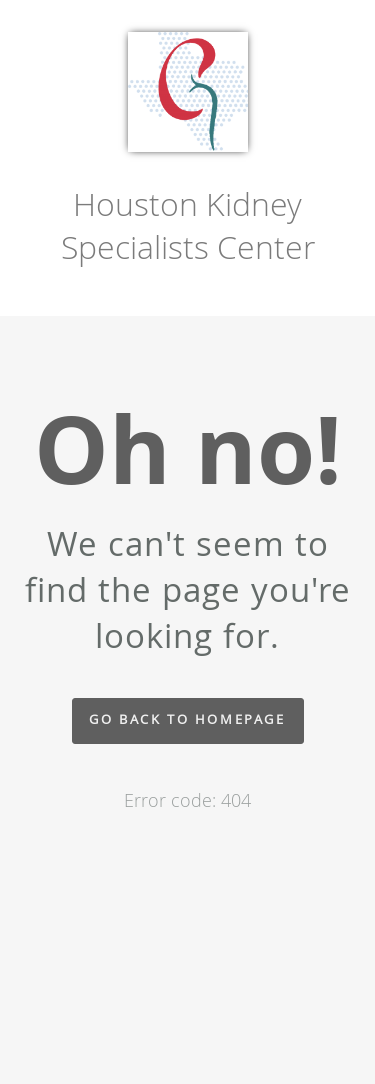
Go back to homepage (187, 719)
